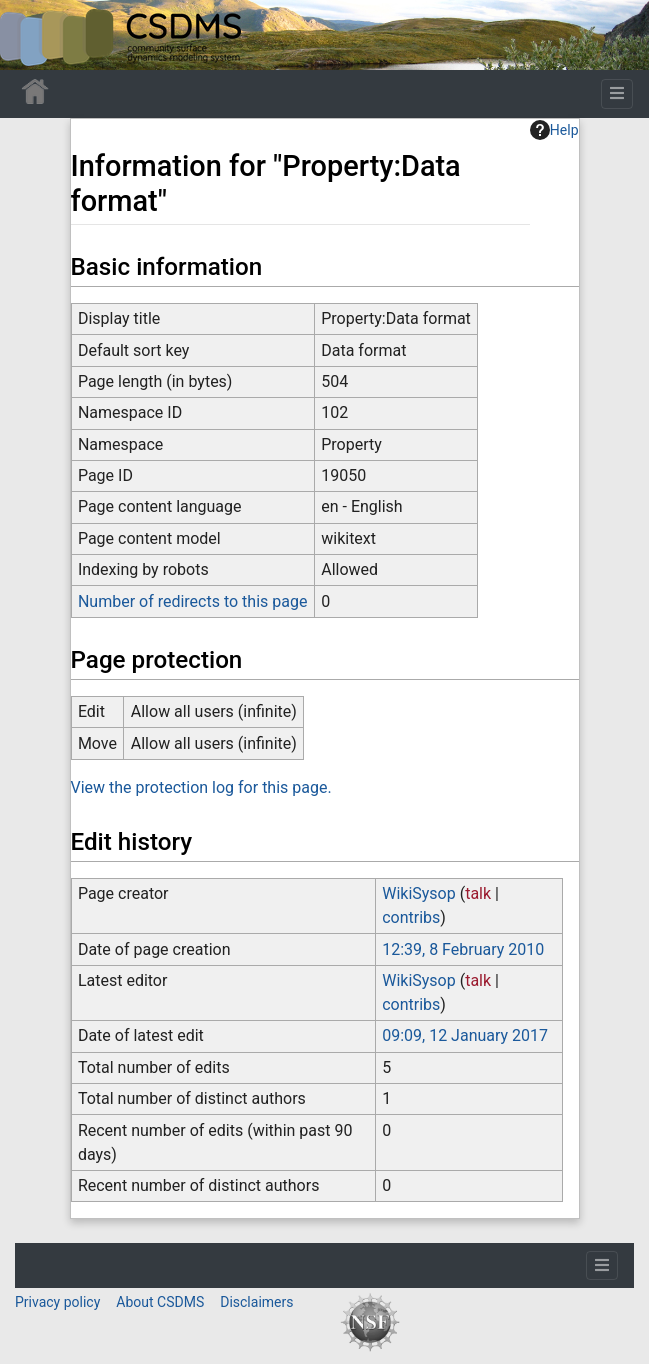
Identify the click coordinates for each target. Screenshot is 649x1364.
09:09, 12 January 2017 (465, 1035)
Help (554, 130)
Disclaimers (256, 1302)
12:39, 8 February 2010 (463, 949)
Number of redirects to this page (193, 601)
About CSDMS (160, 1302)
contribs (411, 917)
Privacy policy (57, 1302)
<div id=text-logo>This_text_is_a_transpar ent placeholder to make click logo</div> (32, 35)
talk (478, 893)
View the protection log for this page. (201, 787)
